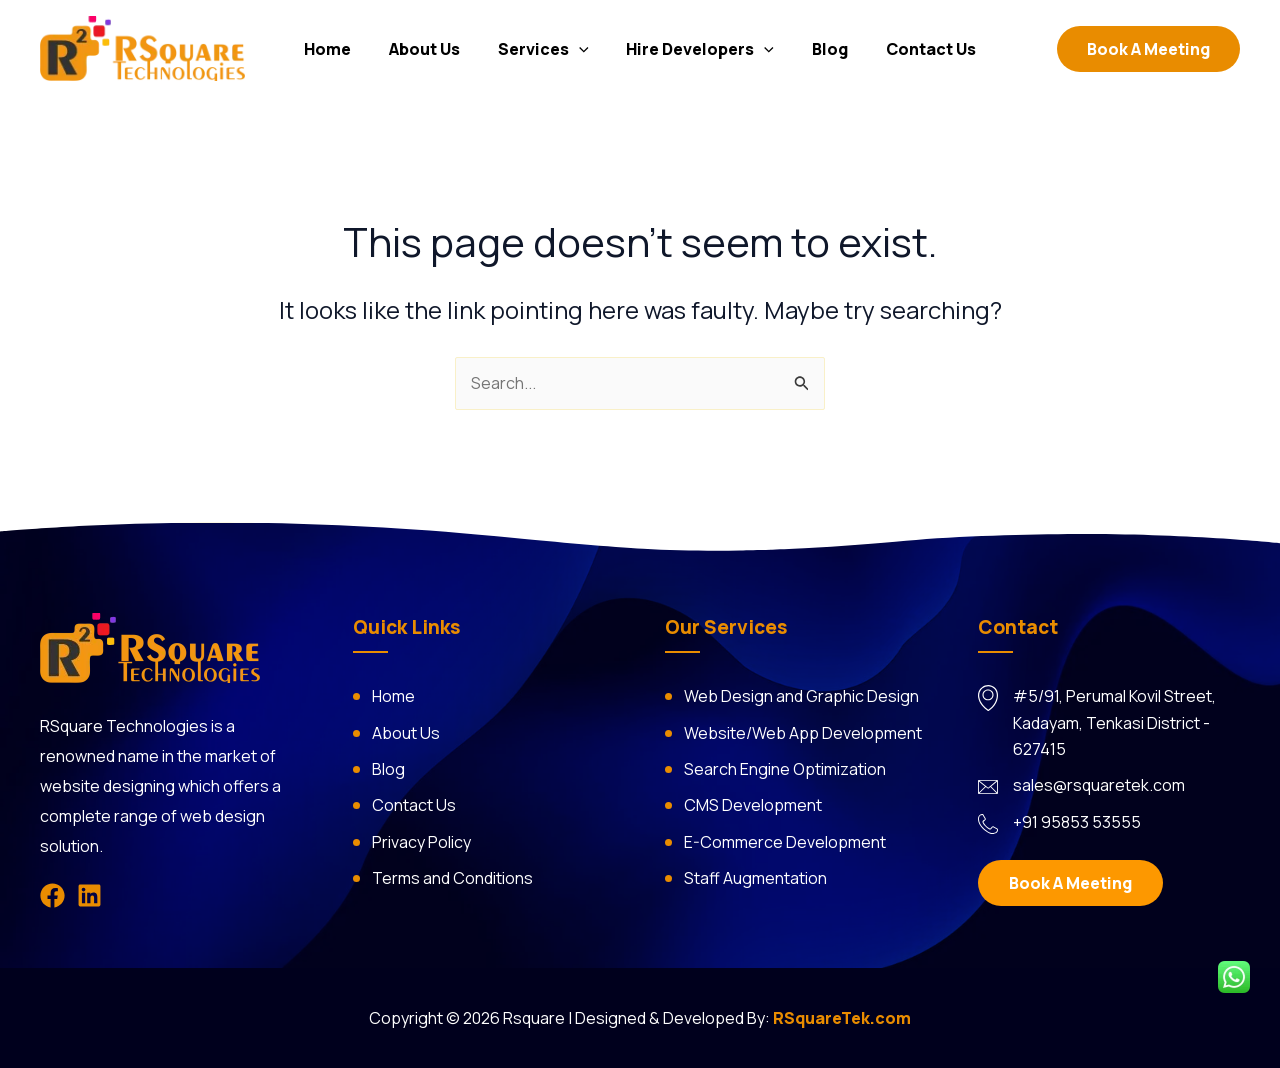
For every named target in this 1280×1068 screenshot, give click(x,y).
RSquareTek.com (842, 1018)
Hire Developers (698, 51)
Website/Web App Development (803, 733)
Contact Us (916, 51)
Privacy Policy (421, 842)
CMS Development (753, 805)
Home (342, 51)
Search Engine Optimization (785, 769)
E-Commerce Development (785, 842)
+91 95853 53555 (1077, 822)
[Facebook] (52, 895)
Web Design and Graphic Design (801, 696)
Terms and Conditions (452, 878)
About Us (433, 51)
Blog (821, 51)
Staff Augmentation (755, 878)
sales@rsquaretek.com (1099, 785)
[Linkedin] (89, 895)
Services (546, 51)
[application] (582, 51)
